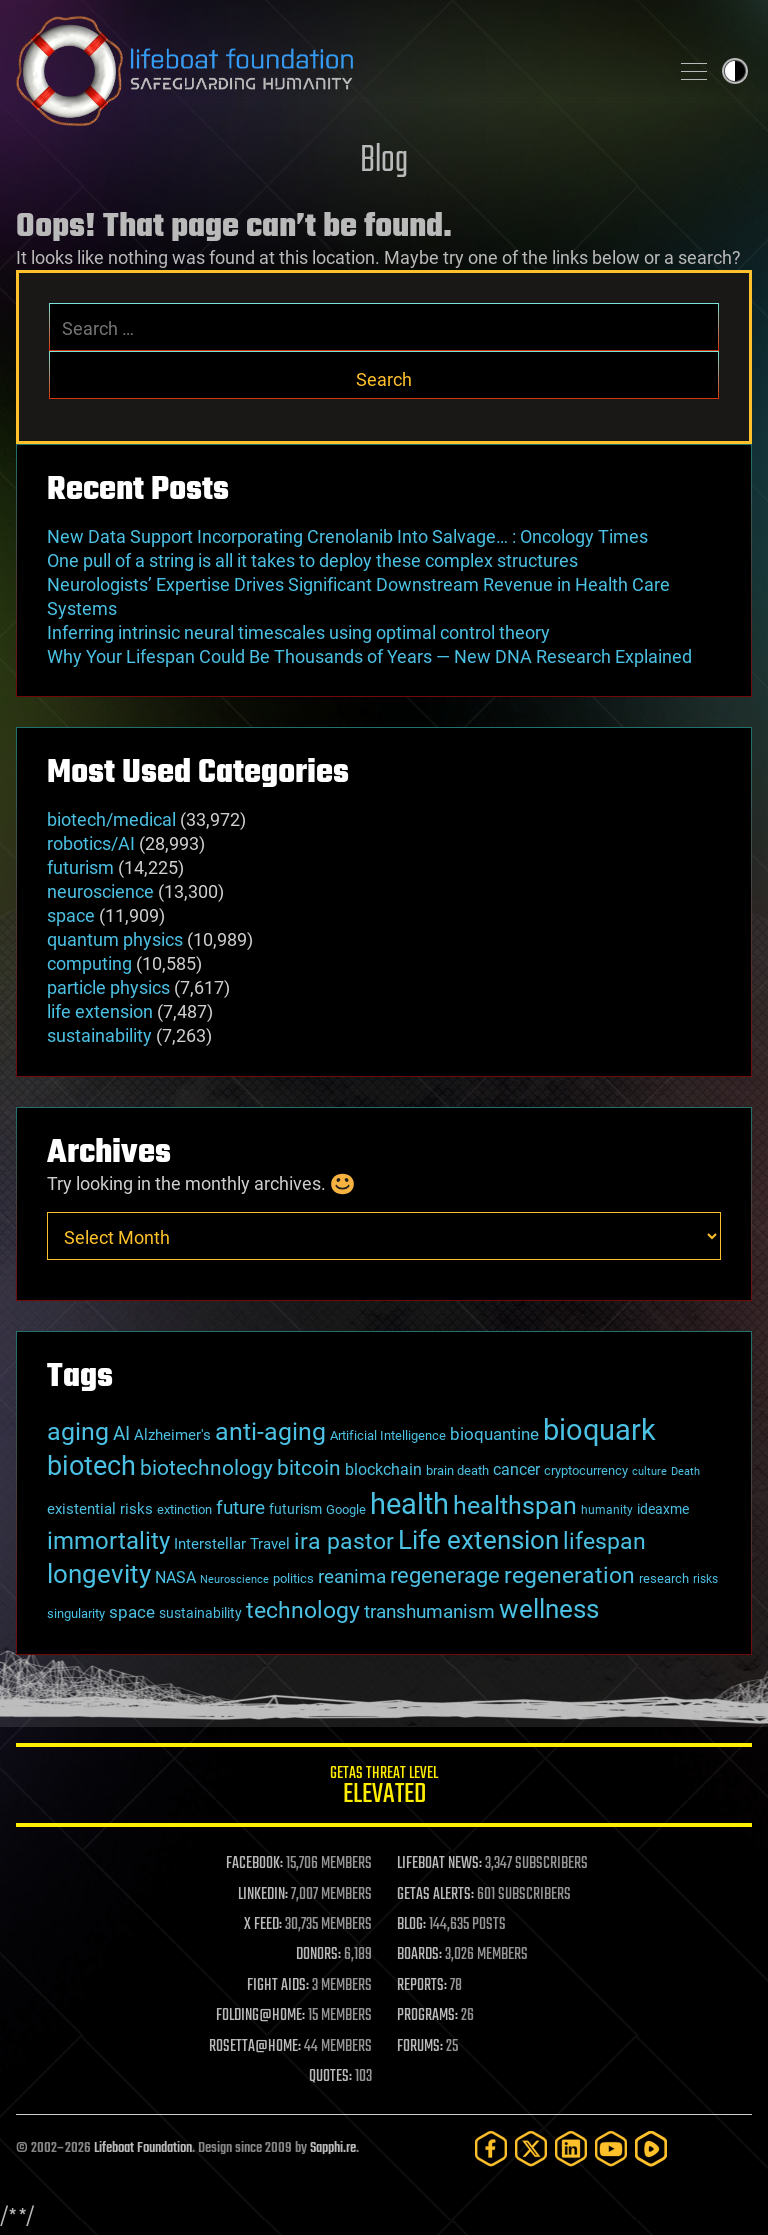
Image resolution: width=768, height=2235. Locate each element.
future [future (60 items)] (240, 1507)
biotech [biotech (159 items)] (91, 1466)
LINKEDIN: (263, 1895)
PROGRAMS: (427, 2016)
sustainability (99, 1035)
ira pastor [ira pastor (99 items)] (344, 1541)
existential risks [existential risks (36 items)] (100, 1509)
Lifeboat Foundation (143, 2148)
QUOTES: (330, 2077)
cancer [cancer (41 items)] (516, 1470)
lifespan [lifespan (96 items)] (604, 1541)
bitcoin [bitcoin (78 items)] (309, 1467)
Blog (384, 161)
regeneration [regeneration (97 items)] (569, 1575)
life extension (100, 1011)
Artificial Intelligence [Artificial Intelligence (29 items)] (388, 1435)
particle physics (108, 987)
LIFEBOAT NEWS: (439, 1864)
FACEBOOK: (254, 1864)
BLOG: (411, 1925)
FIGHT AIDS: (278, 1986)
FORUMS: (420, 2047)
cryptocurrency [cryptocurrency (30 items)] (586, 1470)
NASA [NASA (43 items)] (175, 1577)
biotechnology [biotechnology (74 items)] (206, 1468)
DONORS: (318, 1955)
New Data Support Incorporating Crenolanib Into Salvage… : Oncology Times (347, 536)
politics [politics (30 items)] (293, 1578)
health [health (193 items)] (409, 1504)
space (71, 915)
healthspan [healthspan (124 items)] (515, 1505)
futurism (80, 867)
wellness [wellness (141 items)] (549, 1608)
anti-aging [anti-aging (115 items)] (270, 1431)
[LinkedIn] (571, 2148)
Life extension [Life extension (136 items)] (478, 1540)
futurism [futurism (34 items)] (295, 1509)
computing (89, 963)
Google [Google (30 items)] (346, 1509)
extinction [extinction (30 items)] (184, 1509)
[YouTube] (611, 2148)
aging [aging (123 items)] (78, 1431)
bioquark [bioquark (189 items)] (599, 1430)
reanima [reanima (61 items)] (352, 1576)
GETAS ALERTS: (435, 1895)
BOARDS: (419, 1955)
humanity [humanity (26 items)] (607, 1510)
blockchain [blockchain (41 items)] (383, 1470)
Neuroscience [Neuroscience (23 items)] (234, 1579)
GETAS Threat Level (384, 1788)
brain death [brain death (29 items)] (457, 1470)
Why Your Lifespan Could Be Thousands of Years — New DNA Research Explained (369, 656)
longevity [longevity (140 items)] (99, 1573)
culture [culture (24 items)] (649, 1471)
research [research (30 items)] (664, 1578)
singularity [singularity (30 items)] (76, 1613)
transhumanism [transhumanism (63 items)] (429, 1611)
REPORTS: (422, 1986)
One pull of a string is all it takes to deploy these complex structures (312, 560)
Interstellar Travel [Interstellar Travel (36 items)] (232, 1544)
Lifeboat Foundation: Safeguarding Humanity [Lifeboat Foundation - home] (334, 71)
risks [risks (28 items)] (705, 1579)
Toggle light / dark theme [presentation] (735, 71)
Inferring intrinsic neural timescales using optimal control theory (298, 632)
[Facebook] (491, 2148)
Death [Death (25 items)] (685, 1471)
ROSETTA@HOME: (255, 2047)
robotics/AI (91, 843)
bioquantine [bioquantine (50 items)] (494, 1434)
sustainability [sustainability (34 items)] (200, 1613)
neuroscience (100, 891)
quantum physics (115, 939)
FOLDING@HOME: (260, 2016)
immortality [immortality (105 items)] (108, 1541)
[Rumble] (651, 2148)
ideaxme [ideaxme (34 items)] (663, 1509)
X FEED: (263, 1925)
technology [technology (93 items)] (303, 1610)
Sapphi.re (333, 2148)
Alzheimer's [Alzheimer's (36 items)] (172, 1435)
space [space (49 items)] (132, 1612)
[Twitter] (531, 2148)
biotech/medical (111, 819)
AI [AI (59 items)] (121, 1433)
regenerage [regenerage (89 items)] (445, 1575)
